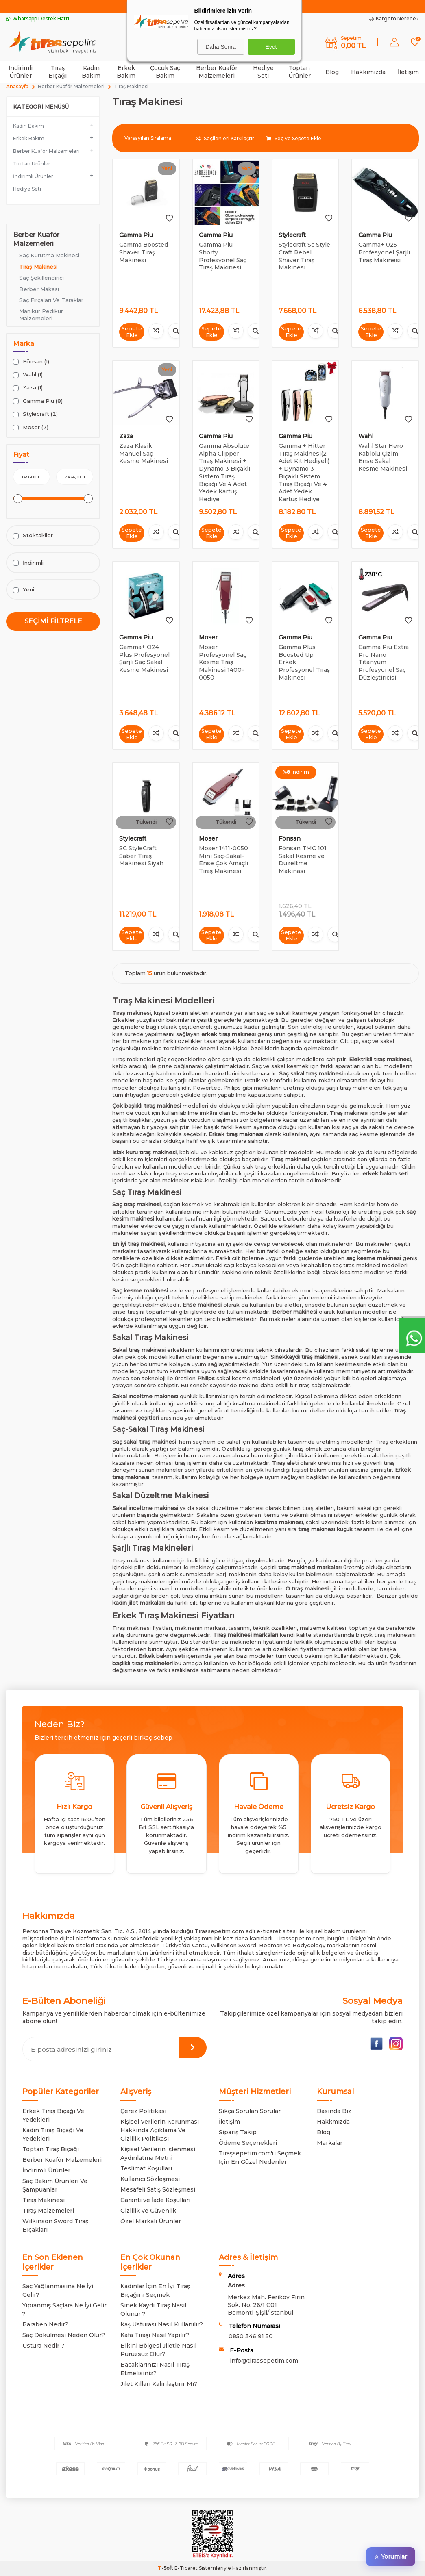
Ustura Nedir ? (43, 2345)
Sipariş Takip (238, 2132)
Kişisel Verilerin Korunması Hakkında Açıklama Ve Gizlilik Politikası (159, 2130)
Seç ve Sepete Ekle (293, 138)
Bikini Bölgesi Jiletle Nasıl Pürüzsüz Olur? (158, 2350)
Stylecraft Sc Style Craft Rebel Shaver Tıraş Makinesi (304, 256)
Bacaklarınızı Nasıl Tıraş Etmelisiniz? (155, 2369)
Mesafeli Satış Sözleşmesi (157, 2189)
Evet (271, 46)
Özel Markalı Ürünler (150, 2221)
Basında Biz (334, 2111)
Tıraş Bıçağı (57, 71)
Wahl (365, 436)
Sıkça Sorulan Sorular (250, 2111)
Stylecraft (292, 235)
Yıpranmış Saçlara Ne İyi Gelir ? (64, 2310)
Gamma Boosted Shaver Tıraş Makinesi (143, 252)
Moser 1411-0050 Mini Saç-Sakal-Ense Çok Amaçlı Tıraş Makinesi (223, 860)
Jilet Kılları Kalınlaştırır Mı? (158, 2383)
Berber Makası (39, 289)
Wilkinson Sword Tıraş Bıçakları (55, 2225)
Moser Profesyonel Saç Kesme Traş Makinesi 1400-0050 (222, 662)
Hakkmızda (333, 2121)
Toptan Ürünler (299, 71)
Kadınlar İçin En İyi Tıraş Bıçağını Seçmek (155, 2290)
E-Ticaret (186, 2568)
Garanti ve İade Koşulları (155, 2200)
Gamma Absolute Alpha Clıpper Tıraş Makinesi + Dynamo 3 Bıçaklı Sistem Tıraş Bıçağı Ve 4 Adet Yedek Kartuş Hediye (224, 472)
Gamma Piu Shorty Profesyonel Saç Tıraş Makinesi (222, 256)
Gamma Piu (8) (38, 400)
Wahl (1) (28, 374)
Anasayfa (17, 86)
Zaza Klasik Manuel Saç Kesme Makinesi (143, 453)
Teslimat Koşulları (146, 2168)
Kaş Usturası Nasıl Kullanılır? (161, 2324)
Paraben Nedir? (45, 2324)
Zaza (126, 436)
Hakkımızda (368, 72)
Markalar (329, 2142)
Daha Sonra (220, 46)
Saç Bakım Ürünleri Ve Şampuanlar (54, 2185)
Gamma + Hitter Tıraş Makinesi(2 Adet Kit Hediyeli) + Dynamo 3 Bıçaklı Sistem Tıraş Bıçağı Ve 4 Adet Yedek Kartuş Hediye (304, 472)
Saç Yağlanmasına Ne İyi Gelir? (57, 2290)
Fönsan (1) (31, 361)
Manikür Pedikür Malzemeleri (41, 314)
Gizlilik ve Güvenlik (148, 2210)
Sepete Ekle (132, 331)
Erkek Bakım (126, 71)
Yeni (23, 589)
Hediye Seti (263, 71)
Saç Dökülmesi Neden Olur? (63, 2335)
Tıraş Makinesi (38, 266)
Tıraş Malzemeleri (48, 2210)
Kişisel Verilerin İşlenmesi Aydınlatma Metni (157, 2153)
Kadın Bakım (91, 71)
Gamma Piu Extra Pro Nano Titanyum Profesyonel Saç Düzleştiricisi (383, 662)
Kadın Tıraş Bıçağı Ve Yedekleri (52, 2134)
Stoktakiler (33, 535)
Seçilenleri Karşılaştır (225, 138)
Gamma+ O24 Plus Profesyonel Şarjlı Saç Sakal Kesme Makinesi (144, 658)
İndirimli (28, 562)
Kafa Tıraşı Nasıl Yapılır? (154, 2335)
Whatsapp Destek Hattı (37, 18)
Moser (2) (30, 427)
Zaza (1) (28, 387)
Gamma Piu (136, 235)
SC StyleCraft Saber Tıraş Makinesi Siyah (141, 856)
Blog (332, 72)
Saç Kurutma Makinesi (49, 255)
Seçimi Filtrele (53, 621)
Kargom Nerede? (394, 18)
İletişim (408, 72)
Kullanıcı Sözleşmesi (150, 2179)
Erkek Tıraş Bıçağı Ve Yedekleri (53, 2115)
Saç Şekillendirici (41, 277)
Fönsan (290, 838)
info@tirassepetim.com (264, 2360)
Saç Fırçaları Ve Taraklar (51, 300)
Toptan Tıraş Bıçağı (50, 2149)
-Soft (166, 2568)
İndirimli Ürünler (21, 71)
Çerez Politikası (143, 2111)
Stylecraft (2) (35, 414)
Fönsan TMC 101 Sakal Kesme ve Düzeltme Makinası (303, 860)
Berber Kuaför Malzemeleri (217, 71)
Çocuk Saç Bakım (165, 71)
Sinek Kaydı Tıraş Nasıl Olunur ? (153, 2310)
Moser (208, 637)
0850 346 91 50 (251, 2336)
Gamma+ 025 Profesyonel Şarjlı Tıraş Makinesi (384, 252)
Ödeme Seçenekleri (248, 2142)
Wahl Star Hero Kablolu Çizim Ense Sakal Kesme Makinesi (382, 457)
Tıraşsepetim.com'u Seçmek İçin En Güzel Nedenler (260, 2157)
